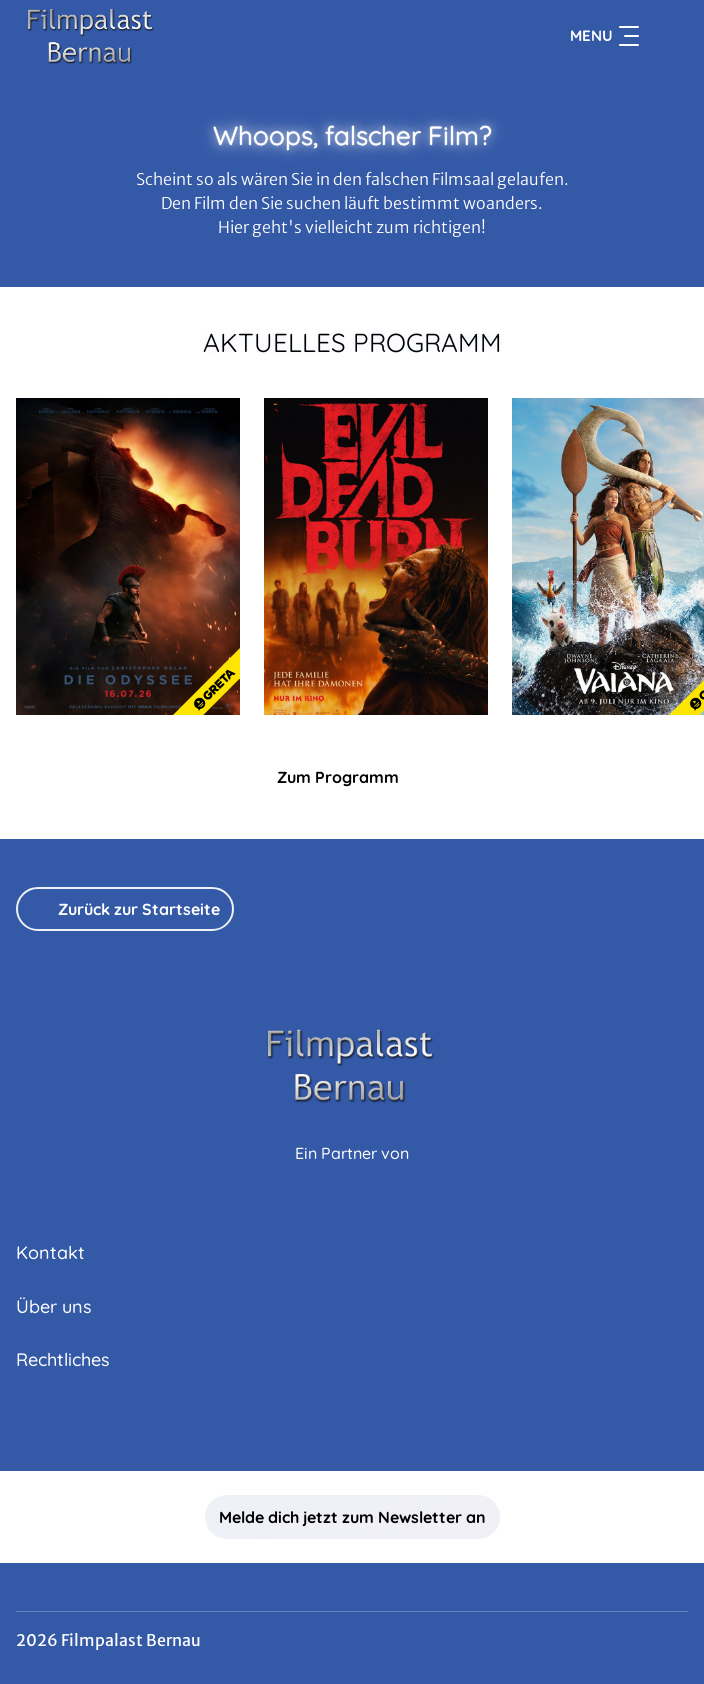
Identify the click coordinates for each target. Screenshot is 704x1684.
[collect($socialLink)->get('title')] (352, 1427)
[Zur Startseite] (156, 36)
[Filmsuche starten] (668, 36)
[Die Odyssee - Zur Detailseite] (128, 556)
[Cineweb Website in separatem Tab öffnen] (352, 1174)
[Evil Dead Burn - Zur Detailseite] (376, 556)
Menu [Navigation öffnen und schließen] (604, 36)
